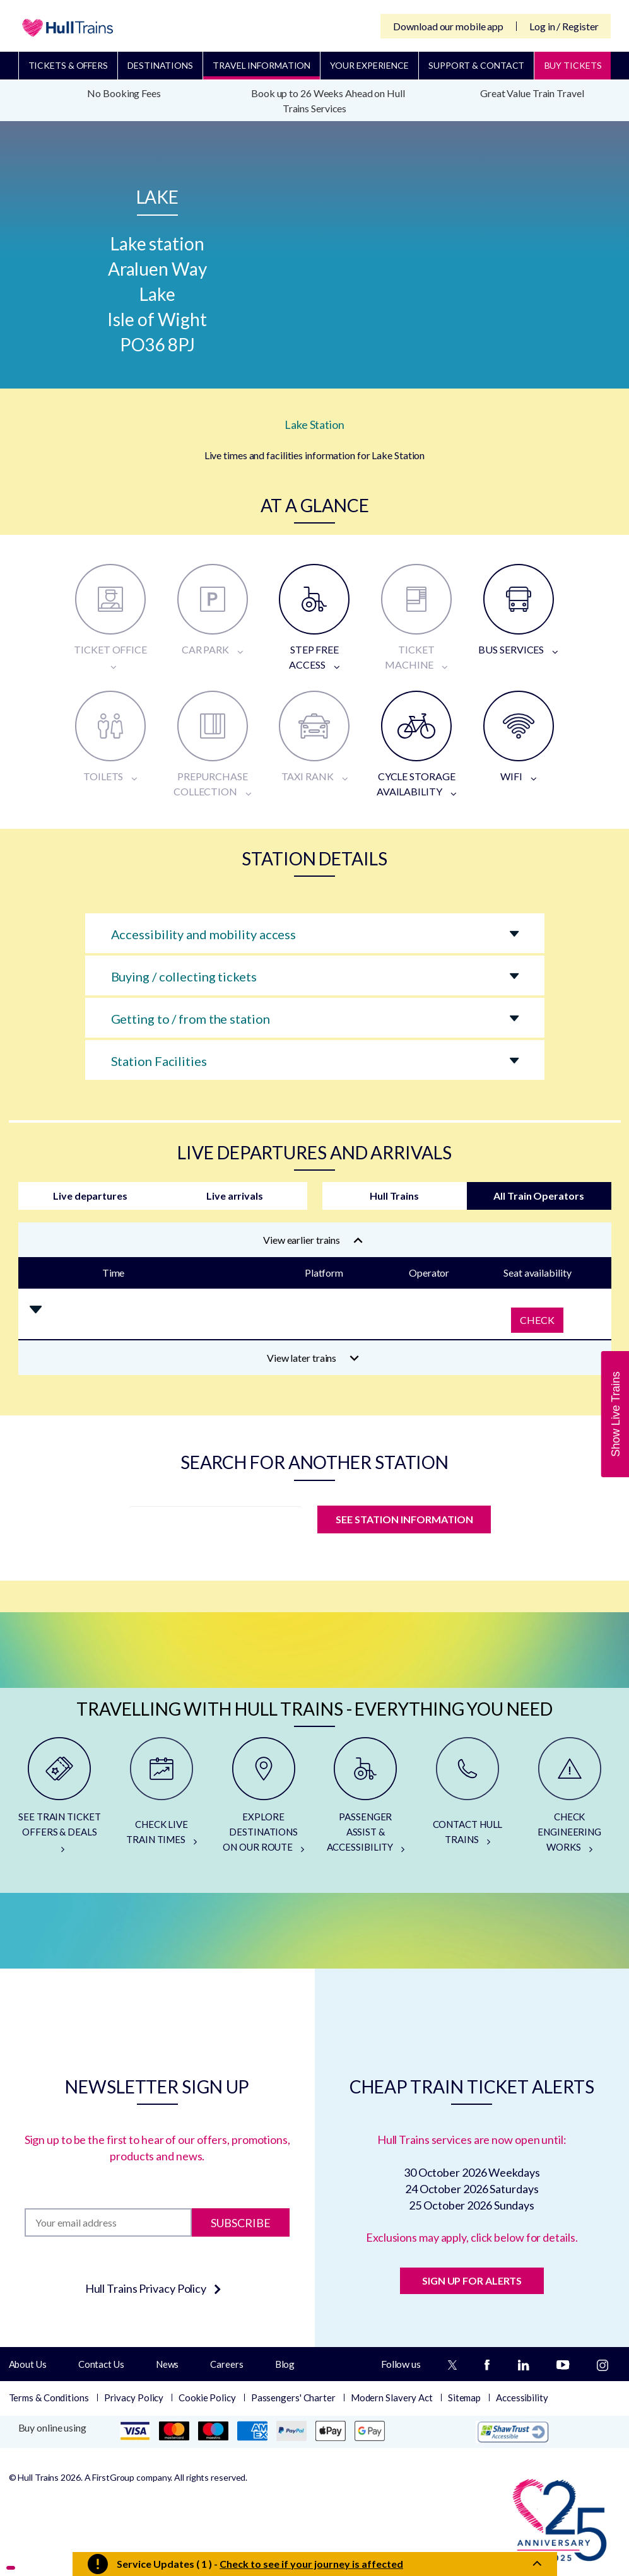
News (167, 2364)
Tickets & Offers (68, 65)
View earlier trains (313, 1240)
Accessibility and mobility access (204, 934)
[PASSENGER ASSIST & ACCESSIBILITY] (365, 1800)
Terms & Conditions (49, 2397)
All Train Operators (538, 1196)
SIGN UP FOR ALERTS (472, 2280)
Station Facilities (159, 1061)
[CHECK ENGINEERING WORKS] (569, 1800)
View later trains (313, 1358)
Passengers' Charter (293, 2397)
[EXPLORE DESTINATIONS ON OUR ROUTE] (263, 1800)
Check (537, 1320)
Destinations (160, 65)
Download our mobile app (448, 26)
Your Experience (369, 65)
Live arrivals (234, 1196)
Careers (226, 2364)
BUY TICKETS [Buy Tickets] (573, 65)
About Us (28, 2364)
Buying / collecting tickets (184, 976)
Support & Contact (476, 65)
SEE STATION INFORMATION (404, 1519)
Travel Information (261, 65)
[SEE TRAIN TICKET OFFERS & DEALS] (60, 1800)
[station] (215, 1523)
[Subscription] (108, 2222)
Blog (285, 2364)
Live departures (90, 1196)
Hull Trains (394, 1196)
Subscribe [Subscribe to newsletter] (241, 2222)
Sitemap (464, 2397)
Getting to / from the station (190, 1018)
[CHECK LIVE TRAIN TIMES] (161, 1800)
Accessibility (522, 2397)
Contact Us (101, 2364)
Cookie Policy (207, 2397)
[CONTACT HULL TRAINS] (467, 1800)
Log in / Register (563, 26)
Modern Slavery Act (392, 2397)
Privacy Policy (134, 2397)
